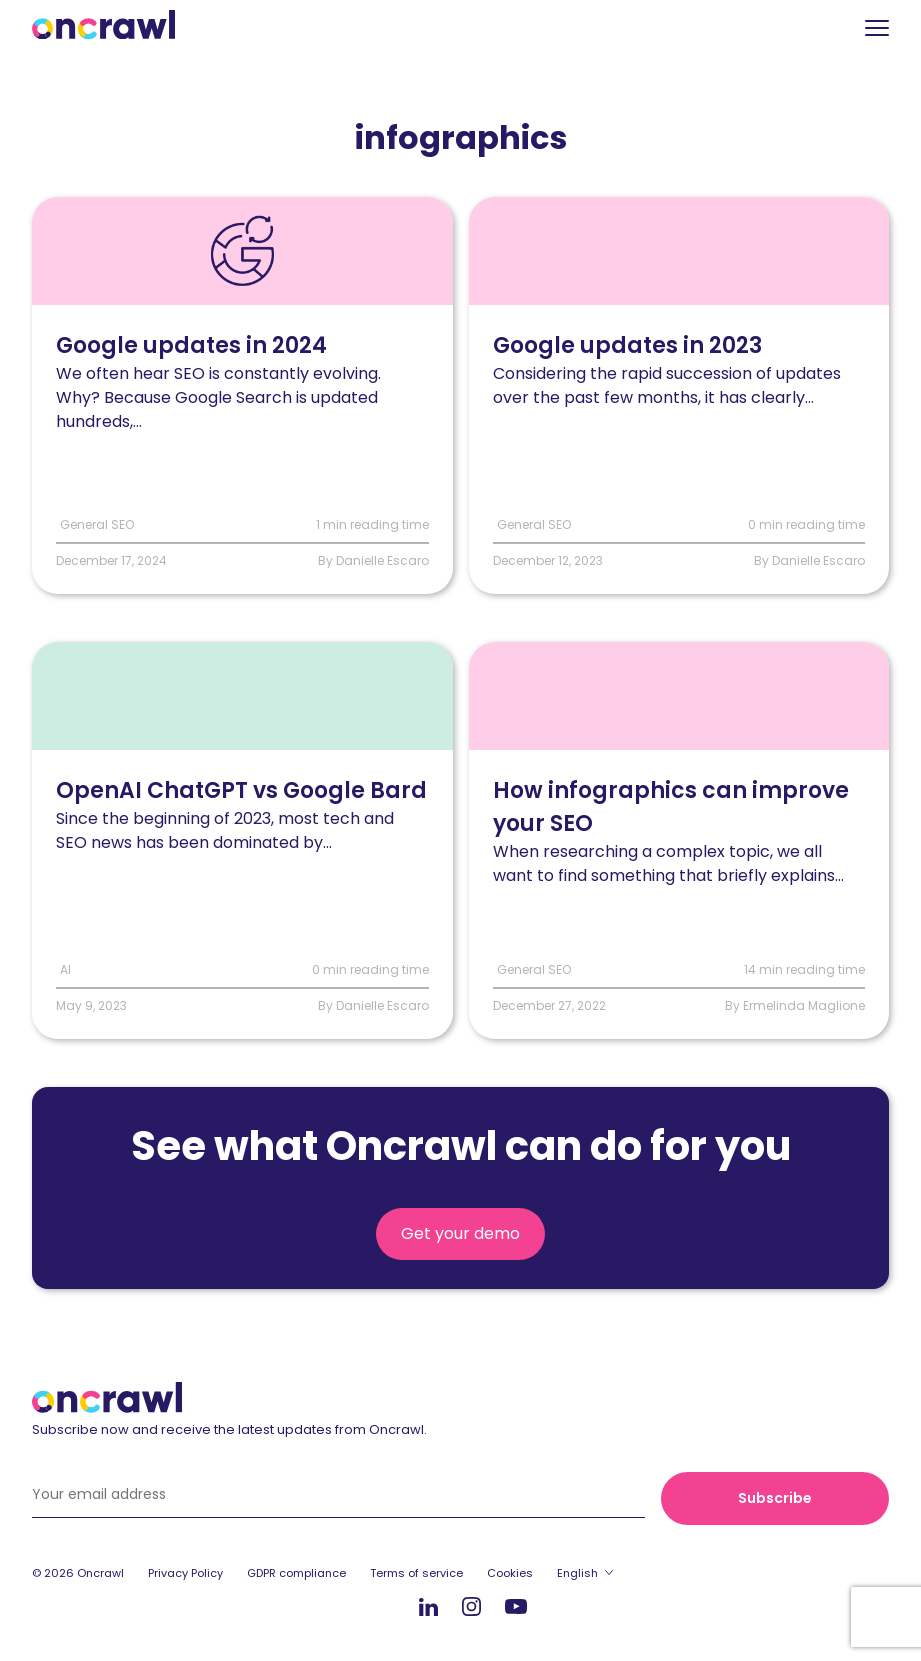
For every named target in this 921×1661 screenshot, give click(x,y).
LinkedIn (428, 1606)
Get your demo (460, 1233)
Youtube (516, 1607)
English (577, 1573)
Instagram (471, 1605)
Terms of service (416, 1573)
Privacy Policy (185, 1573)
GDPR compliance (296, 1573)
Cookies (510, 1573)
